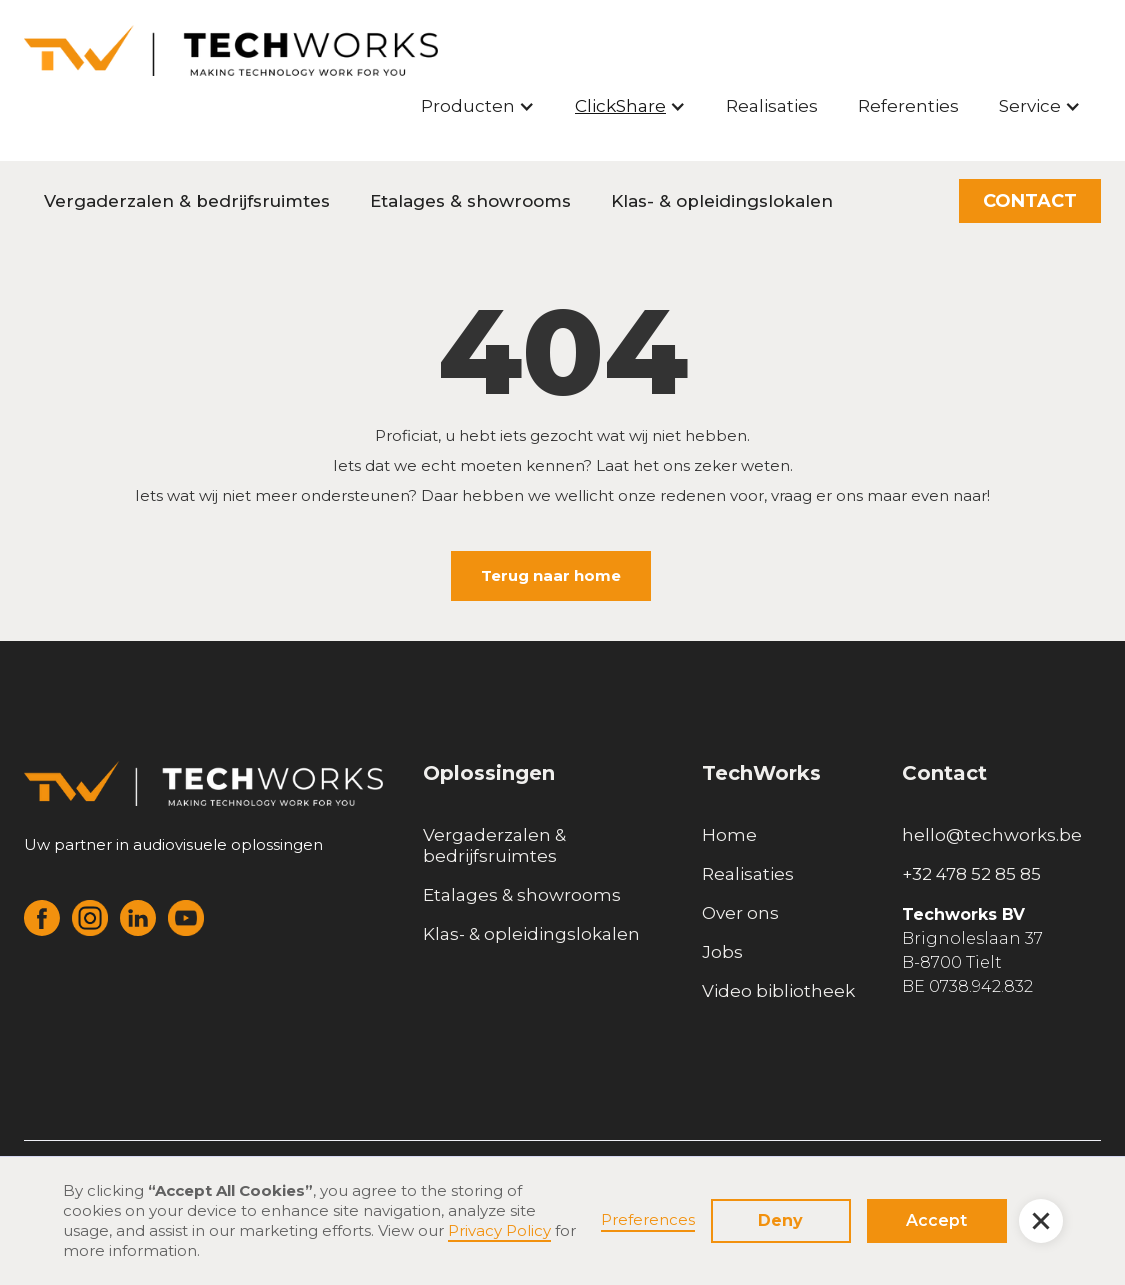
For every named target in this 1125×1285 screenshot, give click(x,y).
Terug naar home (551, 575)
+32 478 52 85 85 (971, 874)
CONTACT (1030, 201)
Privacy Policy (499, 1230)
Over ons (740, 913)
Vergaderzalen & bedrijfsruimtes (187, 201)
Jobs (722, 952)
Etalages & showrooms (470, 201)
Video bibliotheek (778, 991)
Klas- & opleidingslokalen (722, 201)
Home (729, 835)
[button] (478, 106)
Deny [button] (780, 1220)
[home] (231, 50)
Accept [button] (936, 1220)
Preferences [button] (648, 1219)
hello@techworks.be (992, 835)
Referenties (908, 106)
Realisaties (772, 106)
